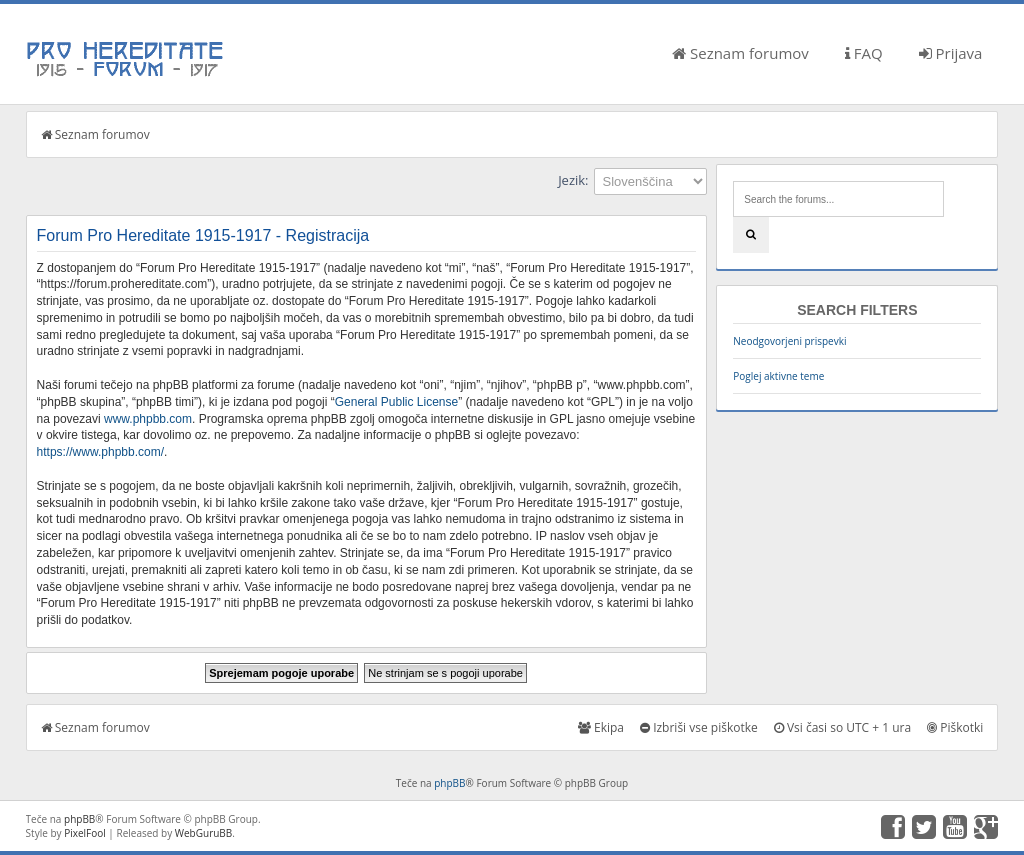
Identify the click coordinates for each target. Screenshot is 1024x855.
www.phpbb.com (148, 419)
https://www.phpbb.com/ (100, 452)
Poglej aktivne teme (778, 376)
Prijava (951, 53)
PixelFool (85, 833)
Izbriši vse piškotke (699, 727)
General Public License (396, 402)
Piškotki (955, 727)
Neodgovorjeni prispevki (789, 341)
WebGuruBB (204, 833)
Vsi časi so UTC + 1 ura (842, 727)
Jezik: (573, 180)
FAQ (864, 53)
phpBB (449, 783)
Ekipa (601, 727)
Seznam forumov (740, 53)
